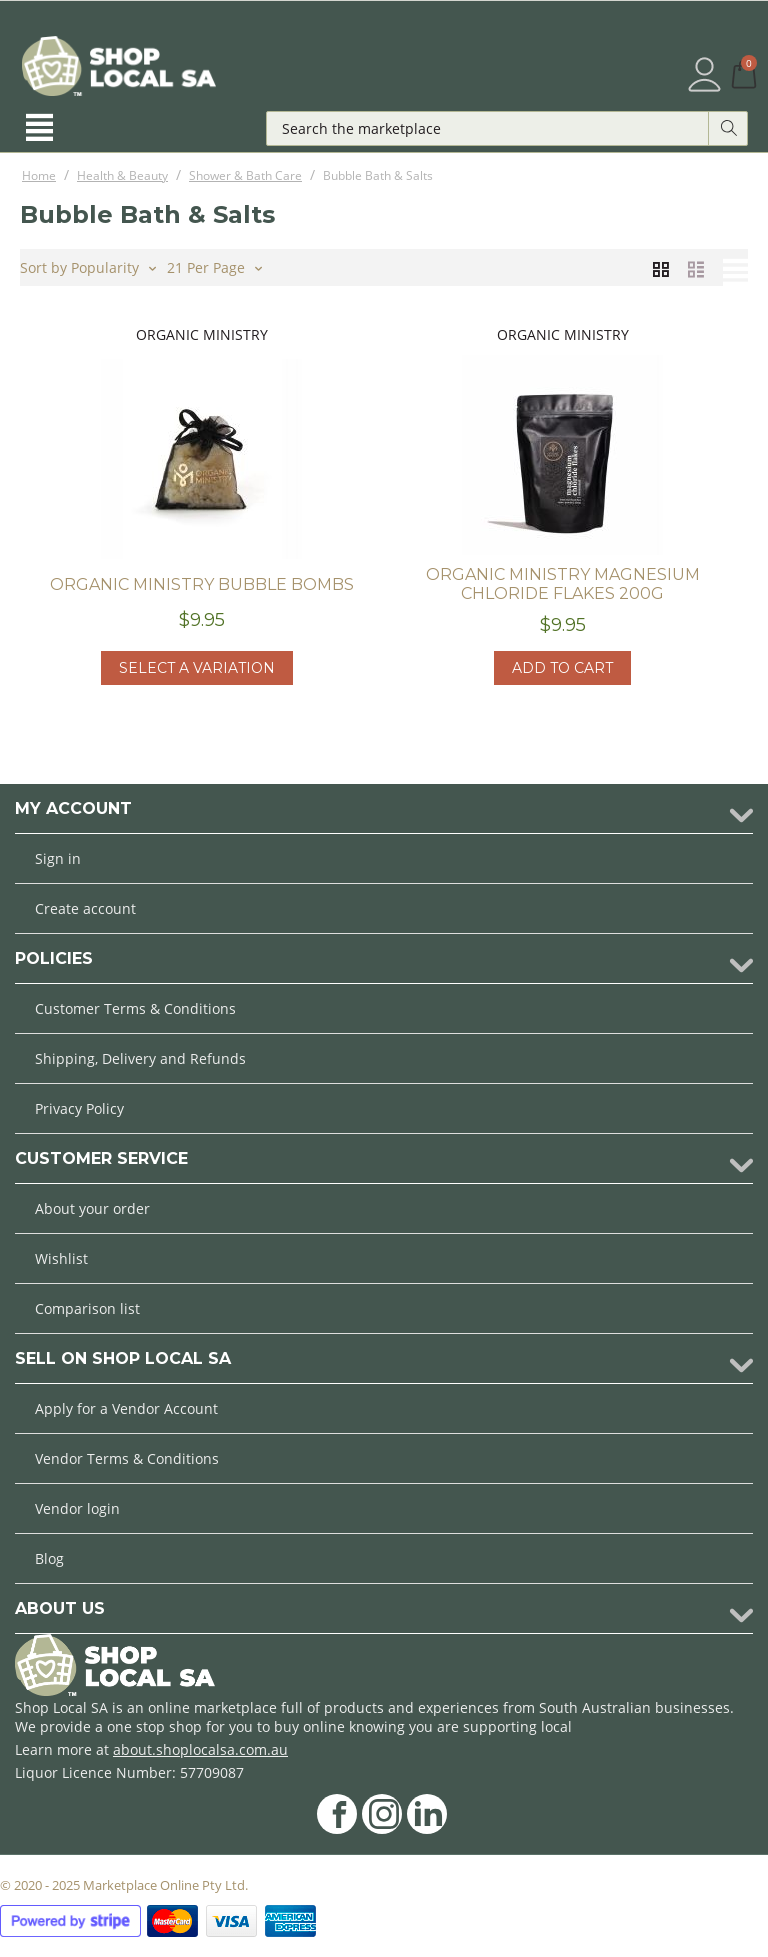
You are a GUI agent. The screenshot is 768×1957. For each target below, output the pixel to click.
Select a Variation (197, 668)
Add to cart (562, 668)
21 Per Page (214, 266)
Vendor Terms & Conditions (127, 1458)
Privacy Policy (79, 1108)
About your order (92, 1208)
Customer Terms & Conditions (135, 1008)
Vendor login (77, 1508)
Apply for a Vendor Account (126, 1408)
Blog (49, 1558)
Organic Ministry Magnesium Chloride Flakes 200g (563, 584)
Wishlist (61, 1258)
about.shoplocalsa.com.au (200, 1749)
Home (39, 175)
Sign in (58, 858)
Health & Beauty (122, 175)
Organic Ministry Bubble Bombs (202, 584)
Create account (85, 908)
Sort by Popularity (88, 266)
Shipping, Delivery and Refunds (140, 1058)
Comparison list (87, 1308)
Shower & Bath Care (245, 175)
